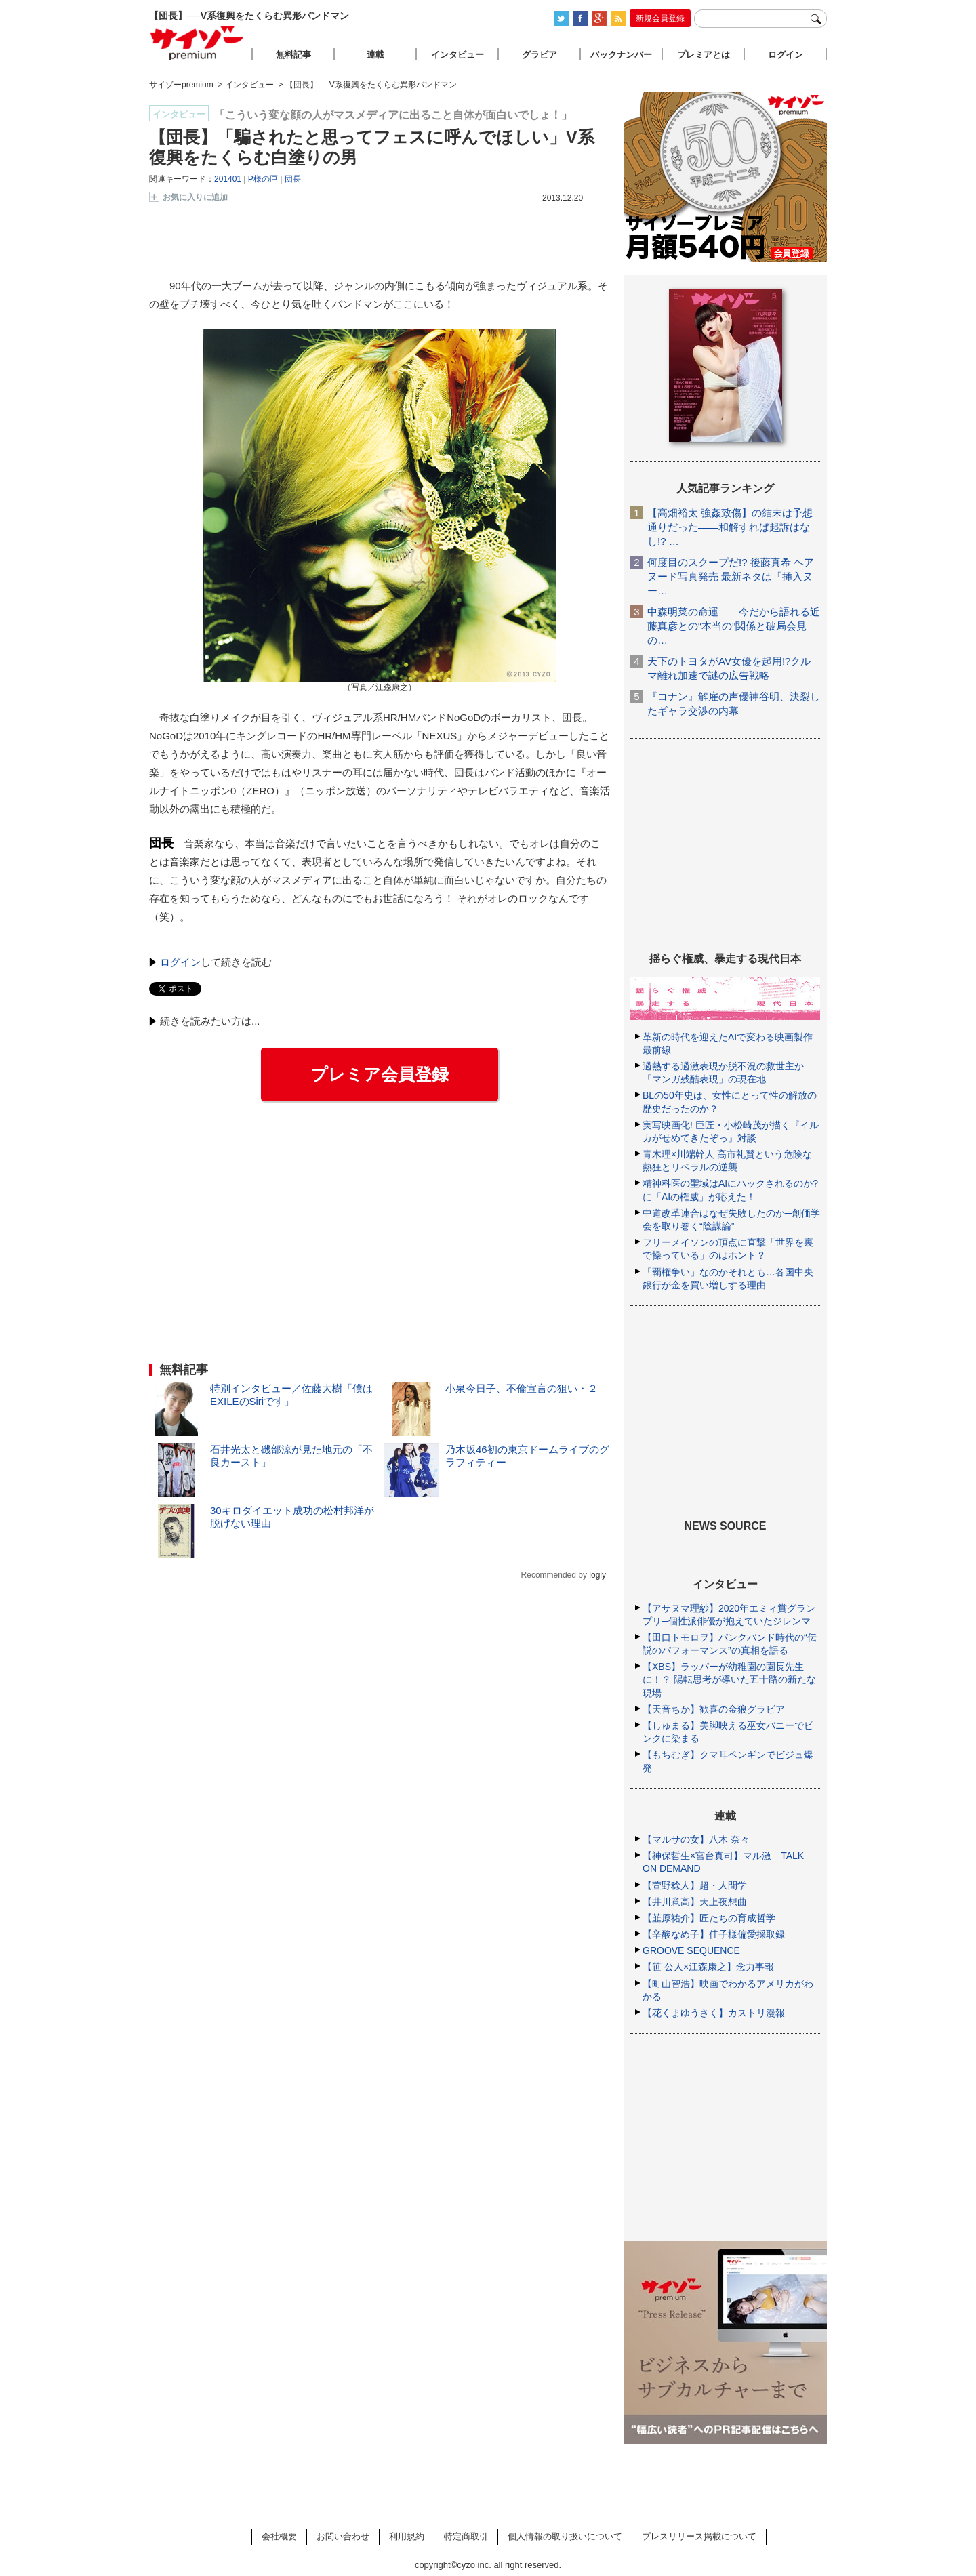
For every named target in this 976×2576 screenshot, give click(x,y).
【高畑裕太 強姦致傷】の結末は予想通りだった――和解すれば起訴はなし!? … (730, 527)
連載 (375, 54)
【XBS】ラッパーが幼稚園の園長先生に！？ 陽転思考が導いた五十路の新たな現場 (729, 1679)
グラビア (539, 54)
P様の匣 (263, 179)
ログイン (180, 962)
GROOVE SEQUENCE (691, 1950)
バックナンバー (621, 54)
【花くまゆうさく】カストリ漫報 (714, 2012)
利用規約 (406, 2536)
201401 (227, 179)
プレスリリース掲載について (699, 2536)
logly (597, 1575)
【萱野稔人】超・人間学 (695, 1885)
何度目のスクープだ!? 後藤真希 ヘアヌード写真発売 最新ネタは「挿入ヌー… (730, 576)
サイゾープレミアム (197, 43)
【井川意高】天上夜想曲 (695, 1901)
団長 (293, 179)
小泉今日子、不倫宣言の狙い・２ (521, 1388)
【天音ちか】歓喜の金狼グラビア (714, 1709)
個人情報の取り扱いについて (565, 2536)
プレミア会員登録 (379, 1074)
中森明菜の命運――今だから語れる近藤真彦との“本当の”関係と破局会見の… (733, 626)
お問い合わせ (343, 2536)
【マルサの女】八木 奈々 (696, 1839)
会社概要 (279, 2536)
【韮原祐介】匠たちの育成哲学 (709, 1918)
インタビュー (457, 54)
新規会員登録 (660, 18)
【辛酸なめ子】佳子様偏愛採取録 (714, 1934)
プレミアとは (703, 54)
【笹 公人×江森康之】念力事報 (708, 1966)
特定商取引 (466, 2536)
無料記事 (293, 54)
